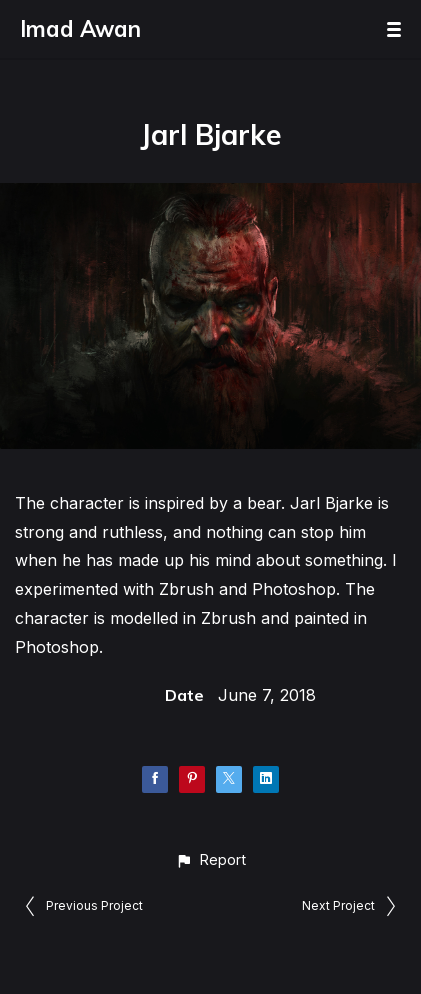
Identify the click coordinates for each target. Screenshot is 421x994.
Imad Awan (80, 29)
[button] (210, 859)
